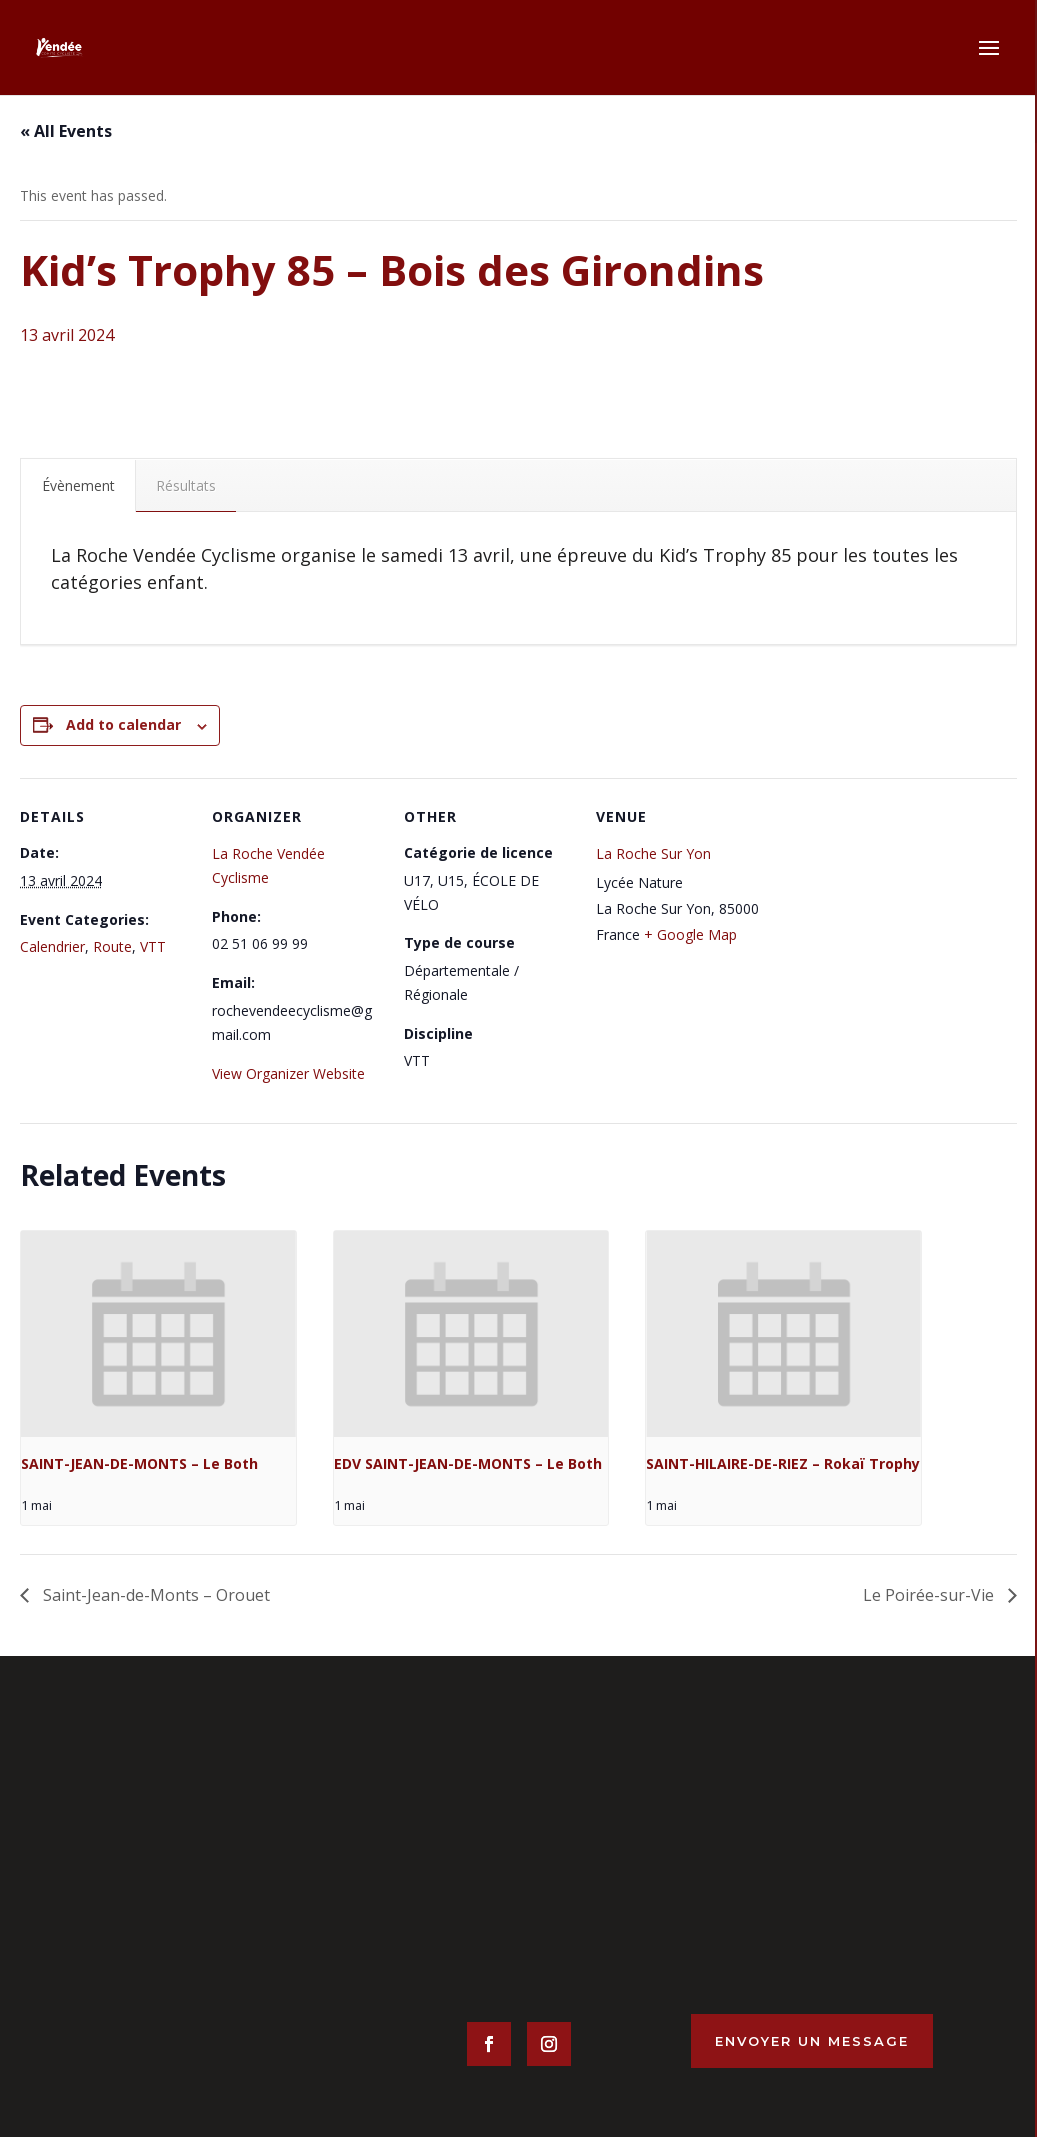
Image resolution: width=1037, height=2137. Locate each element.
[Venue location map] (893, 915)
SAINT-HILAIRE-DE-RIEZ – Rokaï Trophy (783, 1463)
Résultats (186, 485)
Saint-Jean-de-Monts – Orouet (154, 1595)
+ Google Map (690, 934)
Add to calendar (123, 724)
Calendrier (52, 946)
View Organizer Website (288, 1073)
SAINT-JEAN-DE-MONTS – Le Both (139, 1463)
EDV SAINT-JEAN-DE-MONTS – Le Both (468, 1463)
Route (112, 946)
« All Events (66, 131)
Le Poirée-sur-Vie (930, 1595)
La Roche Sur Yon (653, 853)
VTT (153, 946)
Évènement (78, 485)
